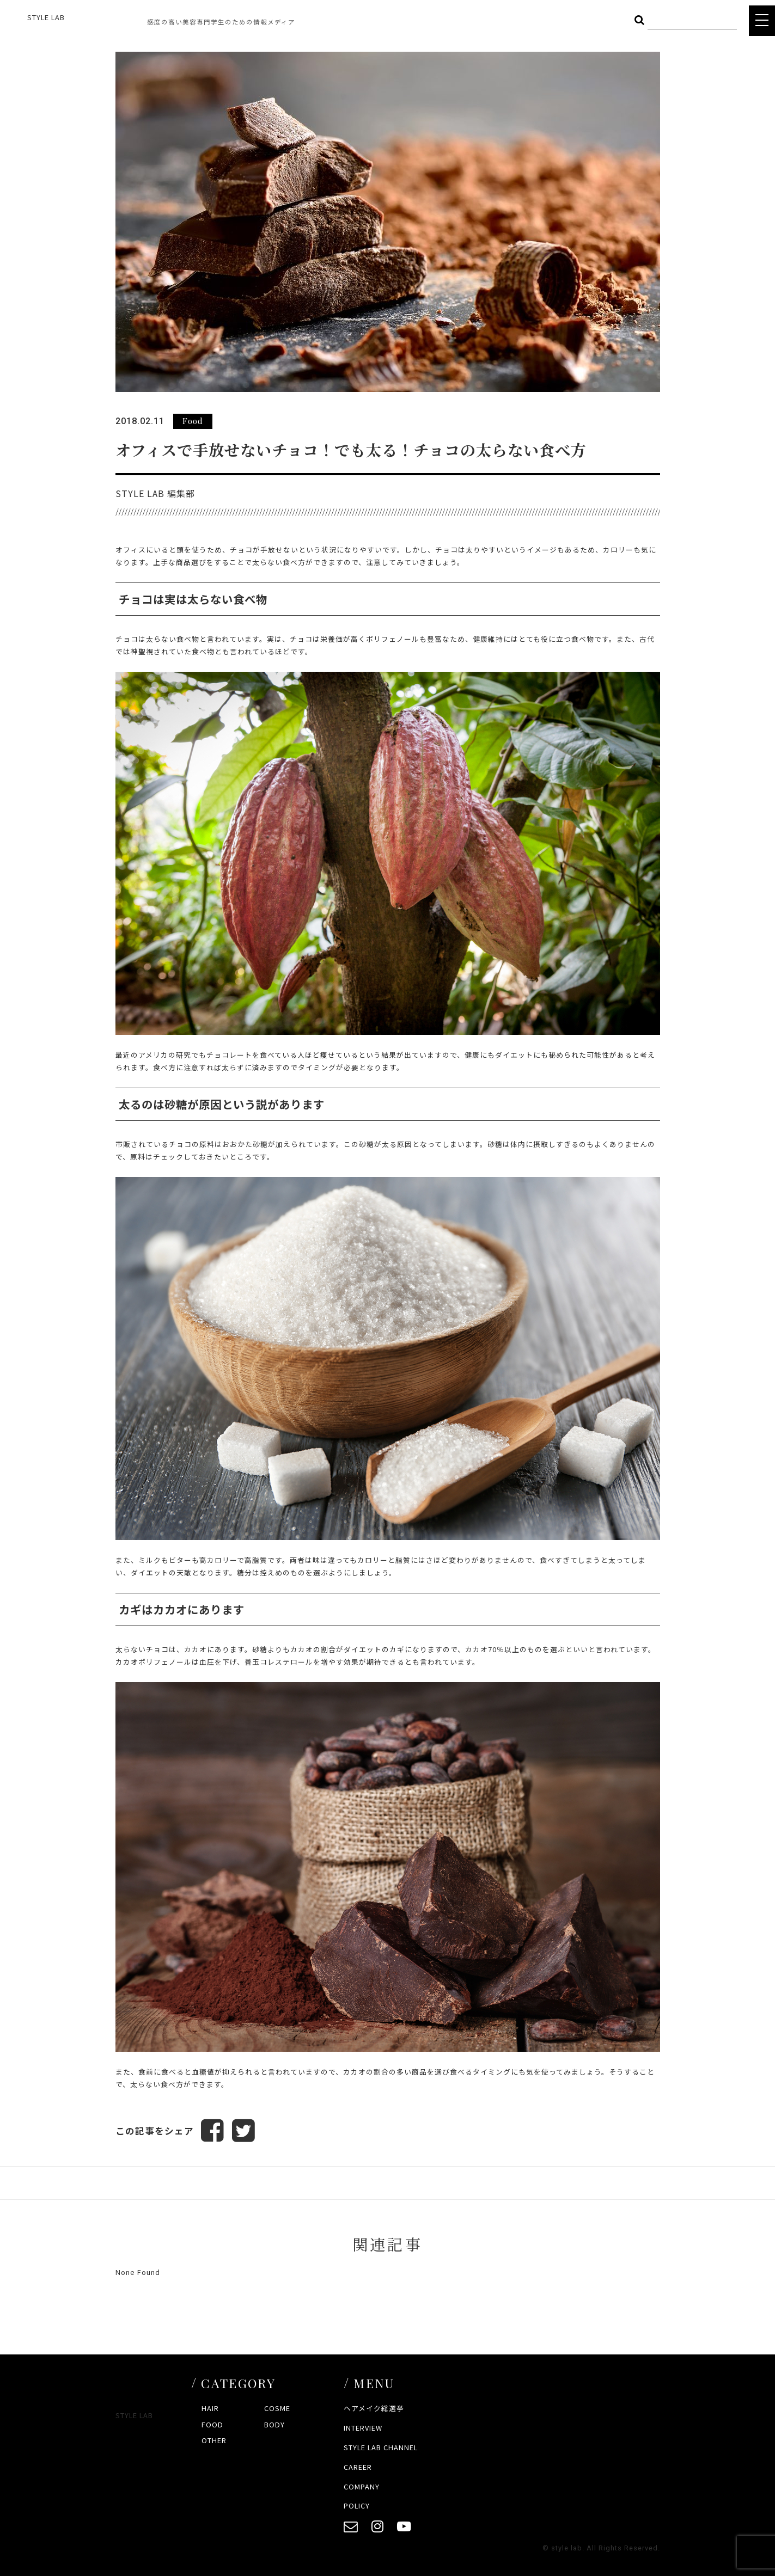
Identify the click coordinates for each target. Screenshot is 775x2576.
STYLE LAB (46, 17)
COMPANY (362, 2486)
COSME (277, 2408)
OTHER (214, 2440)
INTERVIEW (363, 2427)
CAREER (358, 2467)
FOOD (212, 2424)
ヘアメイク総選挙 (374, 2408)
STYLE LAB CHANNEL (381, 2447)
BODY (274, 2424)
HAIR (210, 2408)
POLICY (357, 2505)
